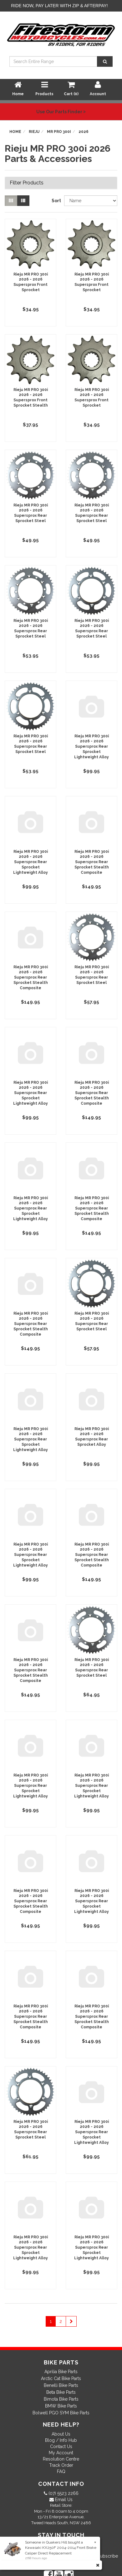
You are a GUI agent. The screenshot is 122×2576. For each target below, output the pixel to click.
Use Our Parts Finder (61, 111)
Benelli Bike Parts (61, 2385)
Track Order (61, 2465)
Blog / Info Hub (61, 2440)
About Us (61, 2434)
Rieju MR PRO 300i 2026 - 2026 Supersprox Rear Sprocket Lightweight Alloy (91, 746)
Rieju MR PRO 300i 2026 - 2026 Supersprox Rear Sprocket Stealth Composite (91, 862)
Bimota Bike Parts (61, 2399)
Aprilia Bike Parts (61, 2371)
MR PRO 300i (59, 132)
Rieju (34, 132)
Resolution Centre (61, 2458)
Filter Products (26, 183)
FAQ (61, 2471)
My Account (61, 2452)
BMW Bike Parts (61, 2405)
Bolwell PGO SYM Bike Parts (61, 2412)
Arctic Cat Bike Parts (61, 2378)
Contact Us (61, 2446)
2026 (84, 132)
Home (15, 132)
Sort (55, 200)
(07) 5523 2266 (63, 2493)
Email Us (63, 2499)
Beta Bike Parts (61, 2392)
